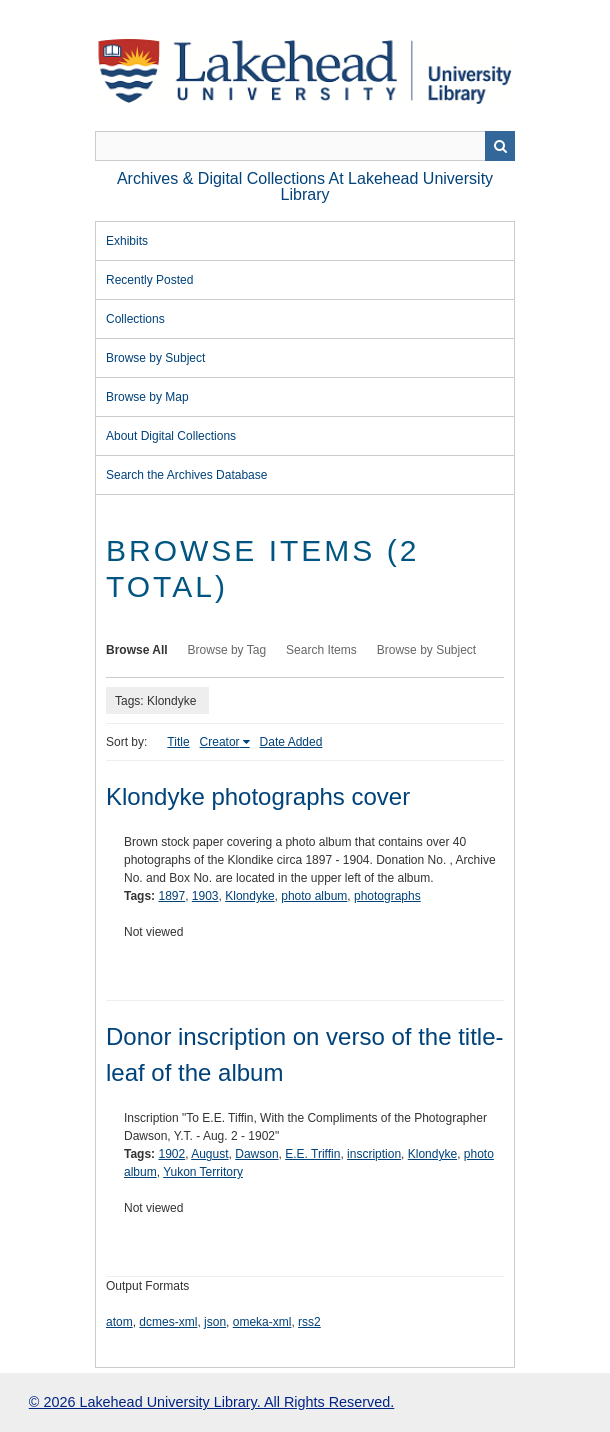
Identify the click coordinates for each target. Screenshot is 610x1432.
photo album (314, 896)
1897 (171, 896)
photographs (387, 896)
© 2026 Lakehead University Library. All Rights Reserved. (211, 1402)
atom (119, 1322)
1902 (171, 1154)
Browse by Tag (227, 650)
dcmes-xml (168, 1322)
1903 (205, 896)
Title (178, 742)
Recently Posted (149, 280)
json (215, 1322)
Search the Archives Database (186, 475)
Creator (220, 742)
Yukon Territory (203, 1172)
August (209, 1154)
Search (500, 146)
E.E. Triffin (312, 1154)
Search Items (321, 650)
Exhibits (127, 241)
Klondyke (249, 896)
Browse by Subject (155, 358)
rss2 (309, 1322)
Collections (135, 319)
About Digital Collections (171, 436)
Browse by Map (147, 397)
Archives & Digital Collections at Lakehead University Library (305, 186)
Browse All (137, 650)
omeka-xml (262, 1322)
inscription (374, 1154)
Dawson (256, 1154)
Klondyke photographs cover (258, 796)
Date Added (291, 742)
